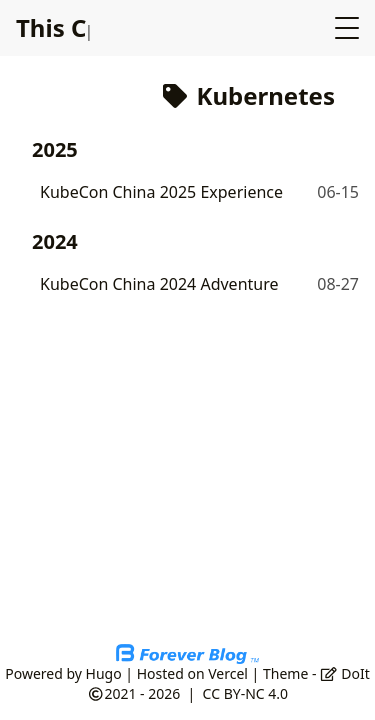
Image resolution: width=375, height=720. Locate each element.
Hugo (104, 673)
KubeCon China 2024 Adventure (159, 284)
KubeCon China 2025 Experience (161, 192)
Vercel (228, 673)
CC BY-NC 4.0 (245, 693)
